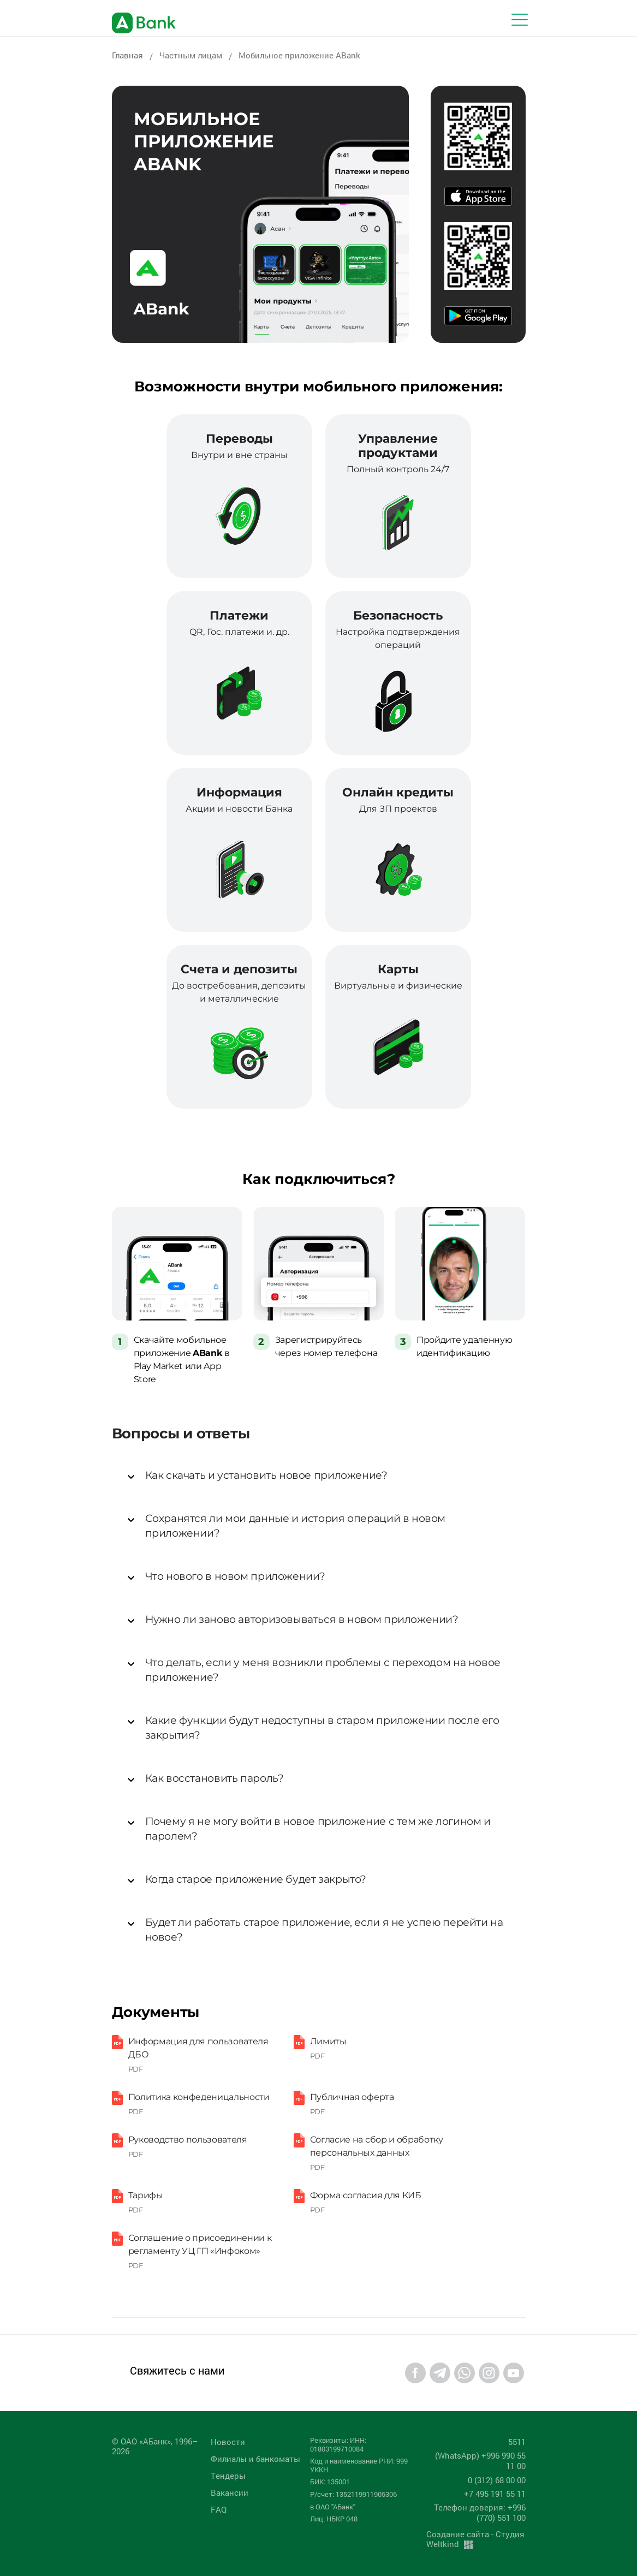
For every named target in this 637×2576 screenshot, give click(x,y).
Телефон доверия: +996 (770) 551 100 (480, 2512)
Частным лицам (190, 55)
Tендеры (228, 2475)
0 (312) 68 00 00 (497, 2479)
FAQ (219, 2509)
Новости (228, 2441)
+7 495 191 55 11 (495, 2493)
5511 (517, 2441)
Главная (127, 55)
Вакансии (229, 2492)
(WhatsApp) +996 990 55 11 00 (480, 2460)
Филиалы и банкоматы (255, 2458)
